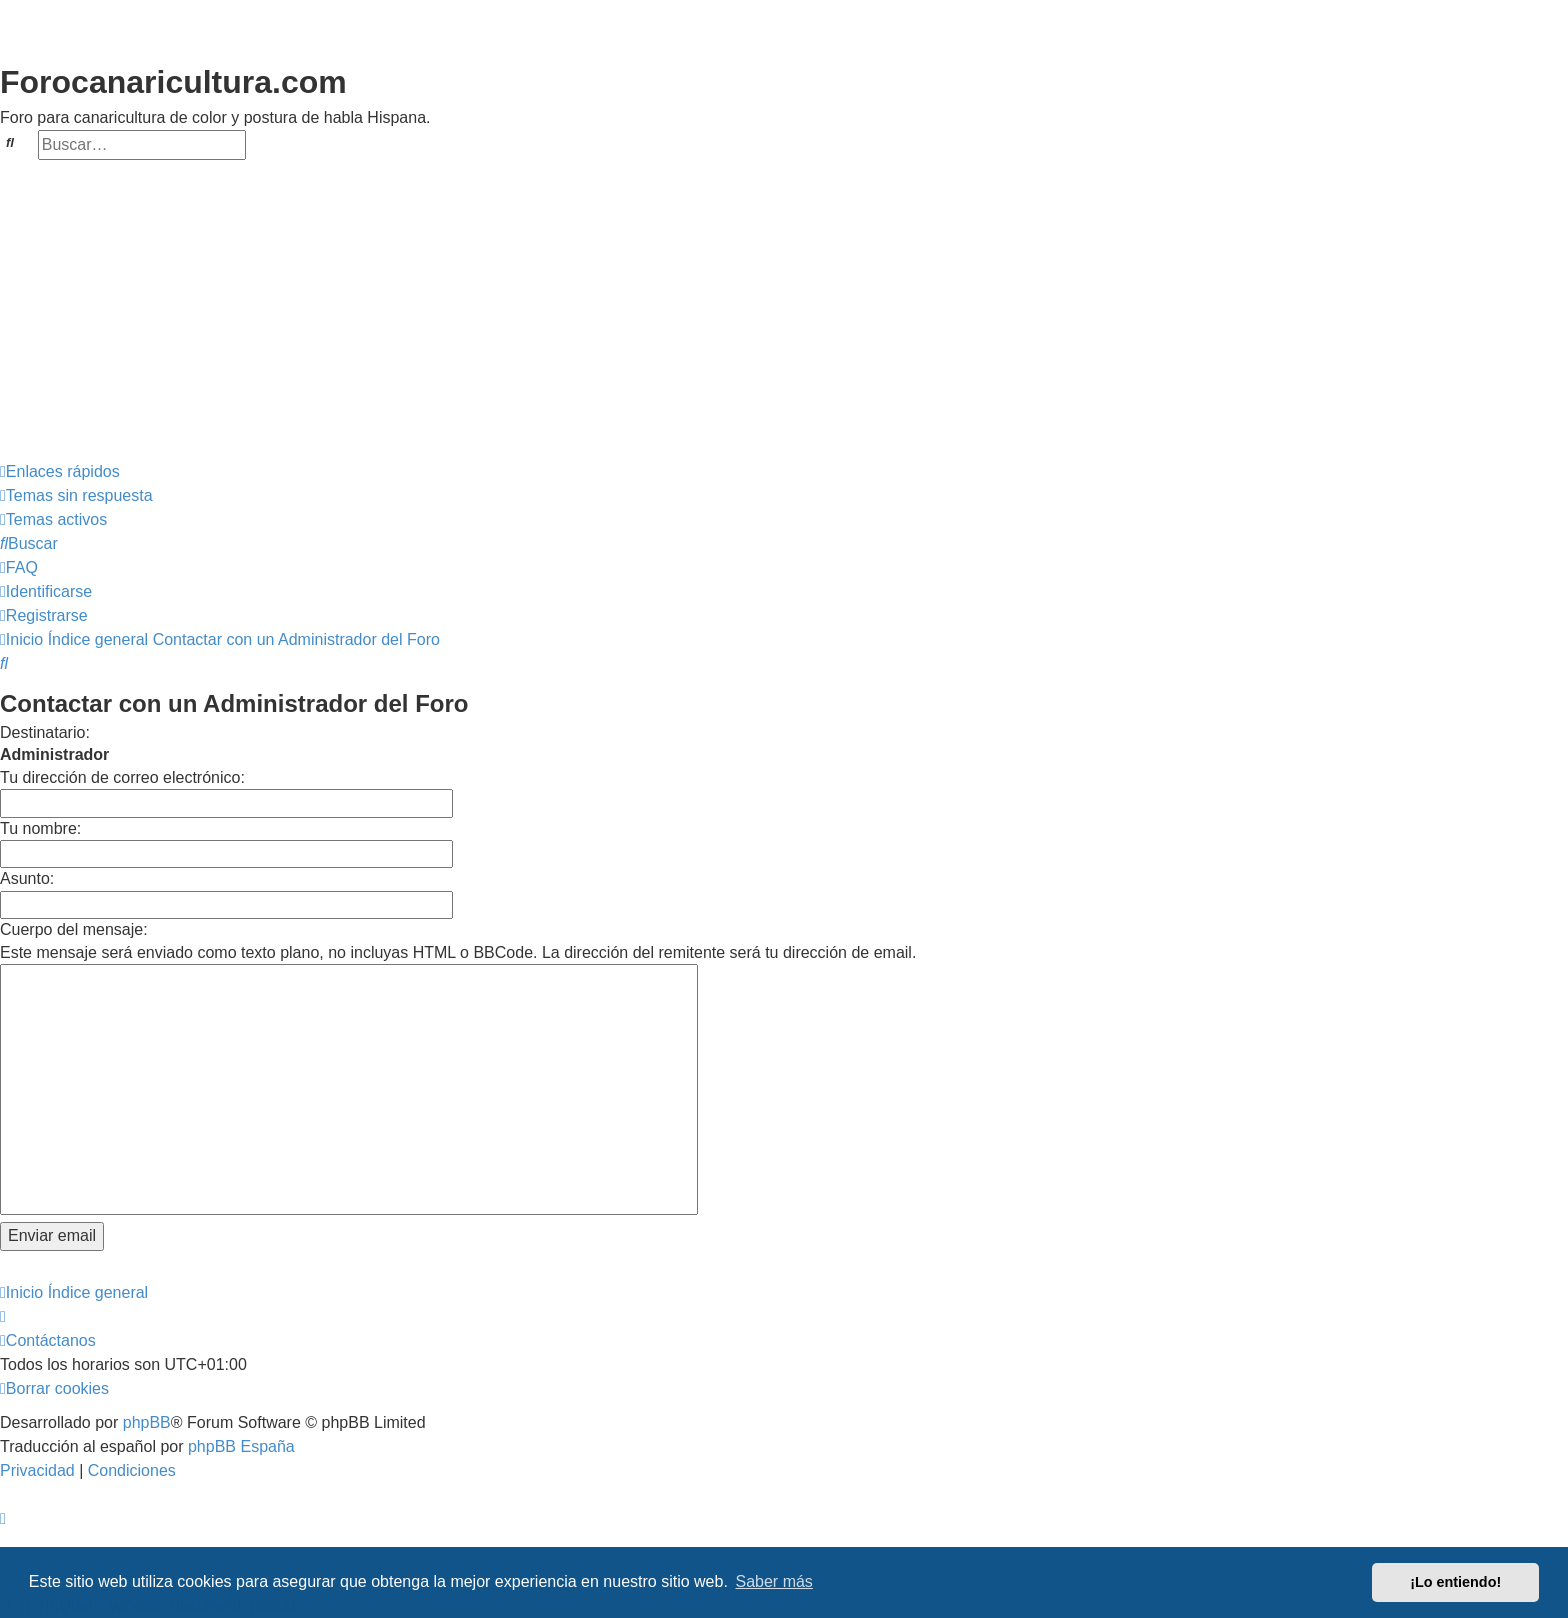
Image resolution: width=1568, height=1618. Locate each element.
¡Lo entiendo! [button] (1455, 1582)
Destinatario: (45, 732)
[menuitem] (76, 496)
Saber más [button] (774, 1581)
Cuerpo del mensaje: (74, 929)
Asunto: (27, 878)
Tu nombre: (40, 828)
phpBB (147, 1422)
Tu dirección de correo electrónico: (122, 777)
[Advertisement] (784, 310)
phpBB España (241, 1446)
